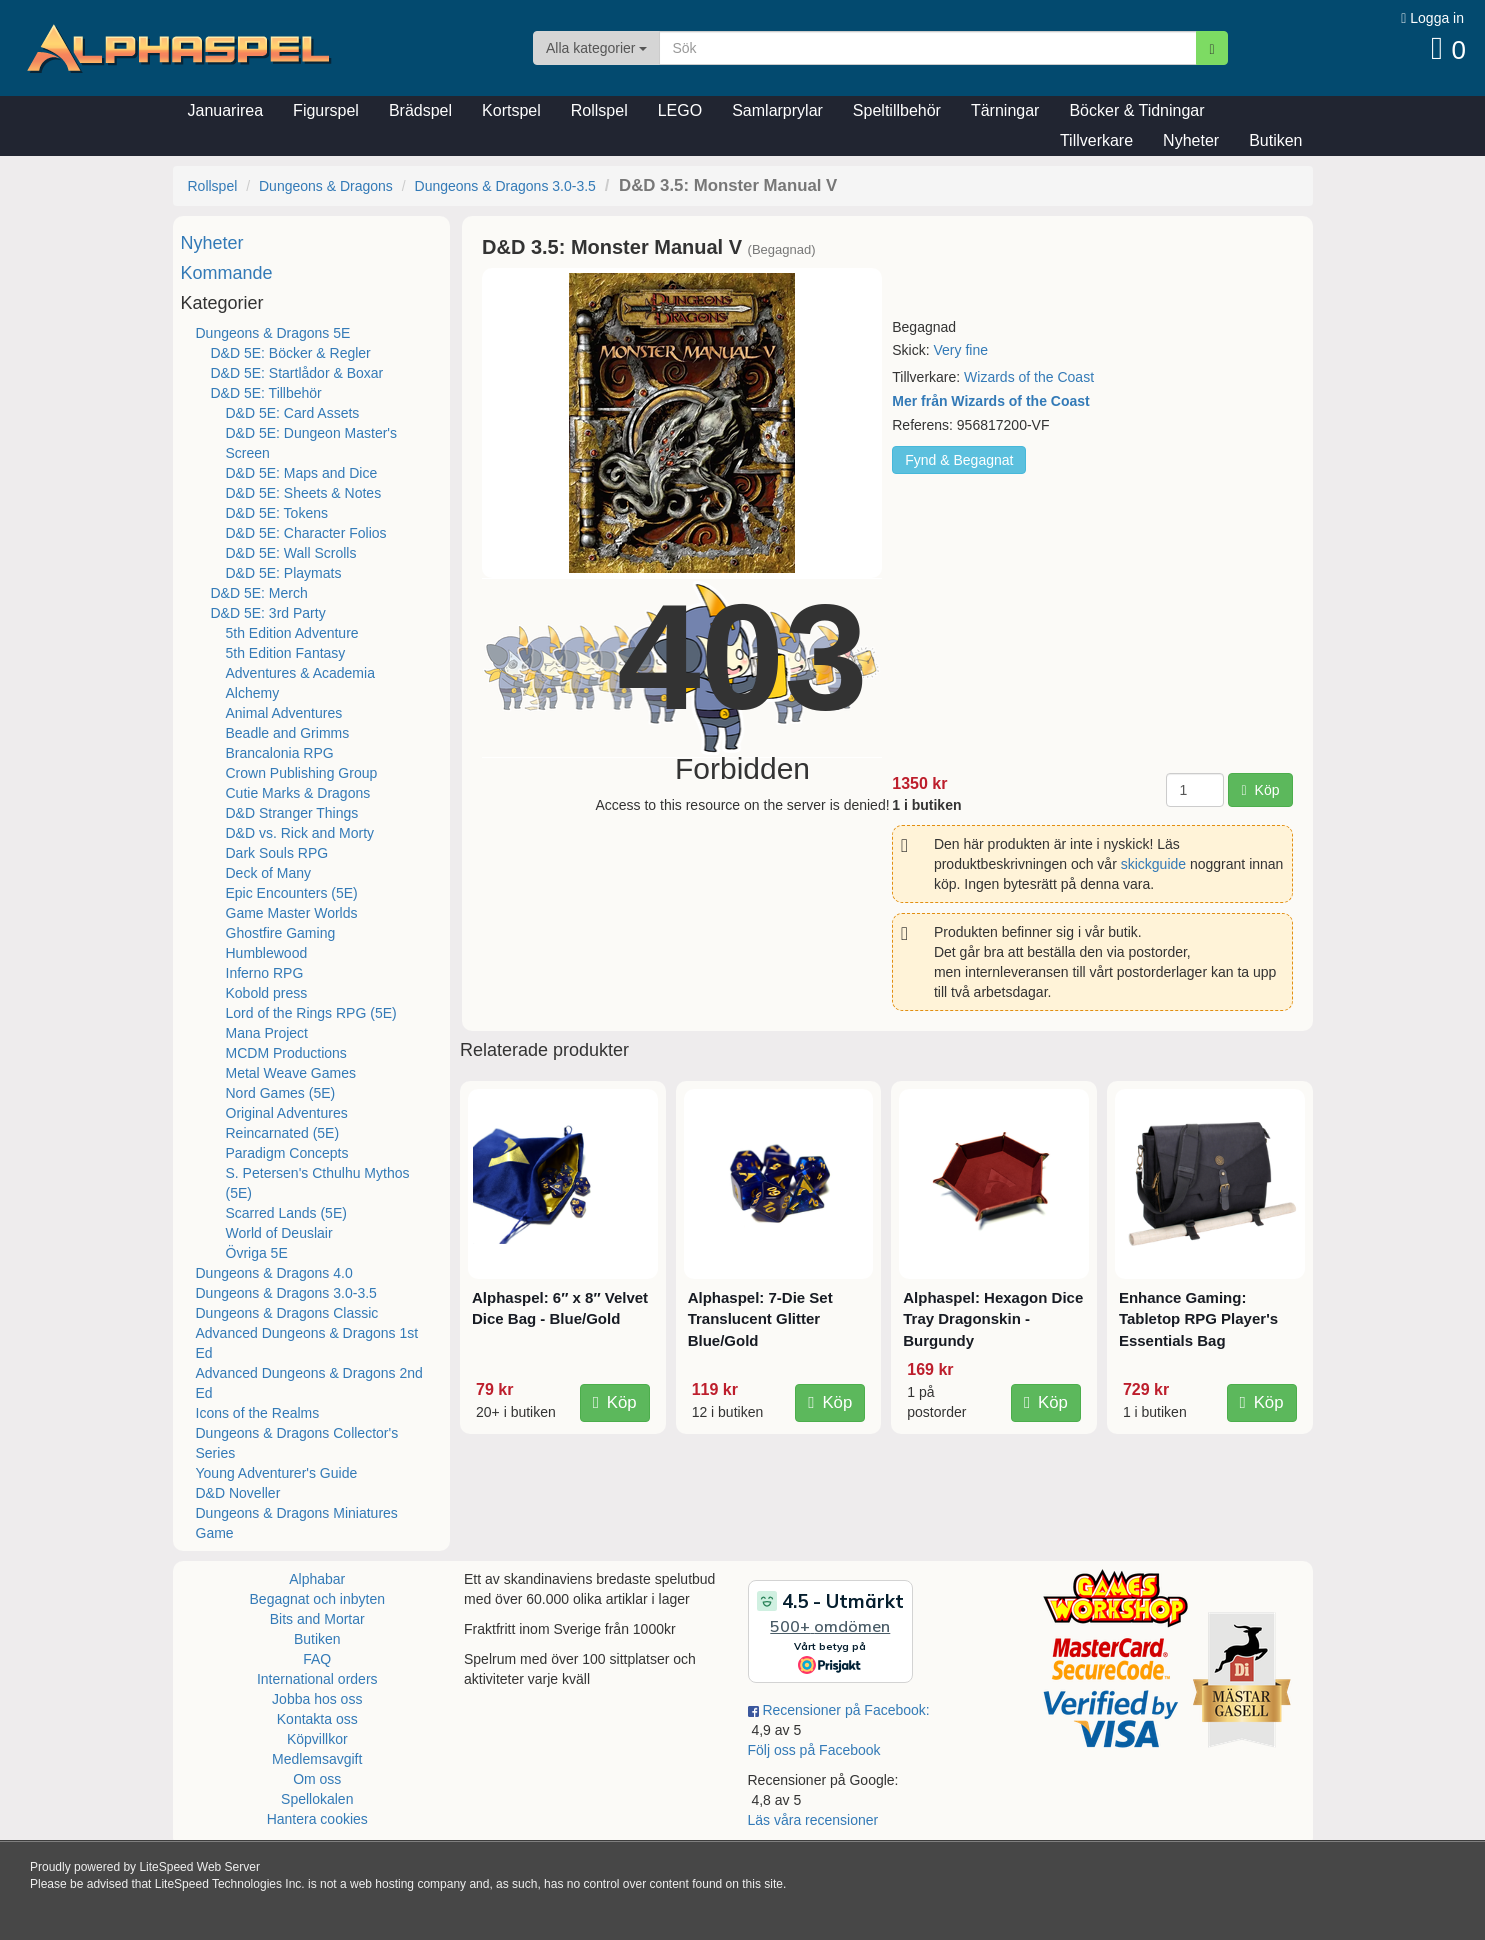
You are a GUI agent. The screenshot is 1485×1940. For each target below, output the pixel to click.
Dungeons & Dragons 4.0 (274, 1273)
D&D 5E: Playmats (284, 573)
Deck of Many (269, 873)
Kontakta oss (317, 1719)
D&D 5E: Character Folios (306, 533)
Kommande (227, 273)
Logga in (1432, 18)
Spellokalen (317, 1799)
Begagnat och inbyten (317, 1599)
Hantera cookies (317, 1819)
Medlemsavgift (317, 1759)
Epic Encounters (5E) (292, 893)
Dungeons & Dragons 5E (273, 333)
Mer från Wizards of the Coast (990, 401)
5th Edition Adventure (292, 633)
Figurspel (326, 110)
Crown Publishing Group (302, 773)
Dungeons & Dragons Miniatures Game (297, 1523)
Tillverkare (1096, 140)
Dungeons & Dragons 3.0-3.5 (505, 186)
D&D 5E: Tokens (277, 513)
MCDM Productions (286, 1053)
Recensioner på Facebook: (839, 1710)
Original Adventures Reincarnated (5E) (287, 1123)
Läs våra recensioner (813, 1820)
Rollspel (599, 110)
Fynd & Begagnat (959, 460)
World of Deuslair (279, 1233)
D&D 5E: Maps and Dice (302, 473)
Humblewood (267, 953)
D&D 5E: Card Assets (293, 413)
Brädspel (420, 110)
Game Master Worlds (292, 913)
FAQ (317, 1659)
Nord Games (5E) (281, 1093)
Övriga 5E (257, 1253)
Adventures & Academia (300, 673)
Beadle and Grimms (288, 733)
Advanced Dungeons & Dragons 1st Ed (307, 1343)
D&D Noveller (238, 1493)
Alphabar (317, 1579)
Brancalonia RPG (280, 753)
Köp (1260, 790)
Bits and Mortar (317, 1619)
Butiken (1275, 140)
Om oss (317, 1779)
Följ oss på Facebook (814, 1750)
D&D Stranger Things (292, 813)
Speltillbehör (897, 110)
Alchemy (253, 693)
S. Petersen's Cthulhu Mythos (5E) (318, 1183)
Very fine (960, 350)
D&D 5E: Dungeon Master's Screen (312, 443)
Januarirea (226, 110)
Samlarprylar (777, 110)
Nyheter (1191, 140)
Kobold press (267, 993)
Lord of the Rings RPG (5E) (311, 1013)
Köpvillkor (317, 1739)
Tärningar (1005, 110)
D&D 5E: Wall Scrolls (291, 553)
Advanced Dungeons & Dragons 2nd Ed (309, 1383)
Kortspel (511, 110)
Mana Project (267, 1033)
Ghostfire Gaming (281, 933)
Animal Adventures (284, 713)
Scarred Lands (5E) (286, 1213)
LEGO (680, 110)
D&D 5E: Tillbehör (266, 393)
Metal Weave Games (291, 1073)
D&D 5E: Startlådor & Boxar (297, 373)
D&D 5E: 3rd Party (268, 613)
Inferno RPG (265, 973)
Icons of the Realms (258, 1413)
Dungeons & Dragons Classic (287, 1313)
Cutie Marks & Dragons (298, 793)
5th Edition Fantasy (286, 653)
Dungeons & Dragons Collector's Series (297, 1443)
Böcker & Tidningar (1136, 110)
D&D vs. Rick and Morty (300, 833)
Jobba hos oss (317, 1699)
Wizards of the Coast (1029, 377)
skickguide (1153, 864)
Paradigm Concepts (287, 1153)
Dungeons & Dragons (326, 186)
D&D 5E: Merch (259, 593)
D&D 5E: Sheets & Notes (304, 493)
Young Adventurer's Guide (277, 1473)
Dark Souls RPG (277, 853)
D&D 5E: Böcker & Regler (291, 353)
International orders (317, 1679)
